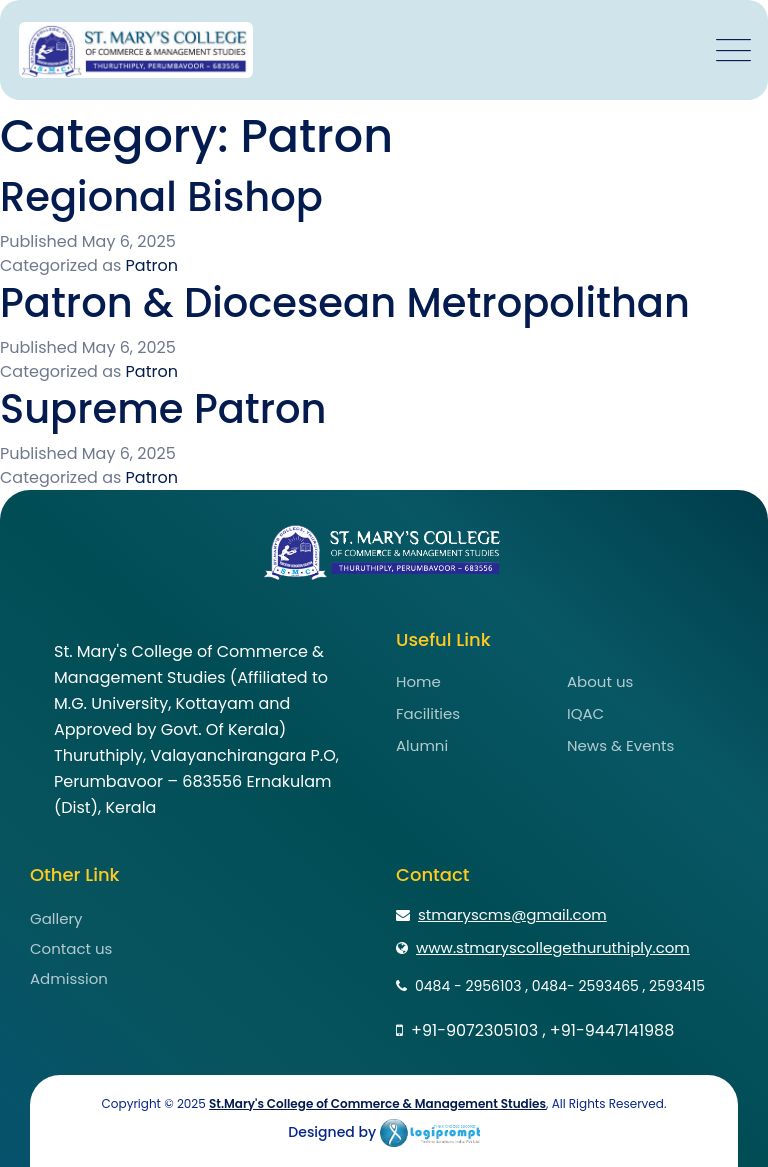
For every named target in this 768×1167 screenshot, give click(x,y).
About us (600, 681)
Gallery (56, 918)
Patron (152, 265)
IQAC (585, 713)
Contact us (71, 948)
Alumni (422, 745)
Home (418, 681)
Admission (69, 978)
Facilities (428, 713)
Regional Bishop (161, 197)
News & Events (620, 745)
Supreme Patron (163, 409)
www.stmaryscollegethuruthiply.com (543, 947)
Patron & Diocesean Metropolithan (345, 303)
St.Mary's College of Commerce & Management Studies (377, 1103)
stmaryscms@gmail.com (501, 914)
